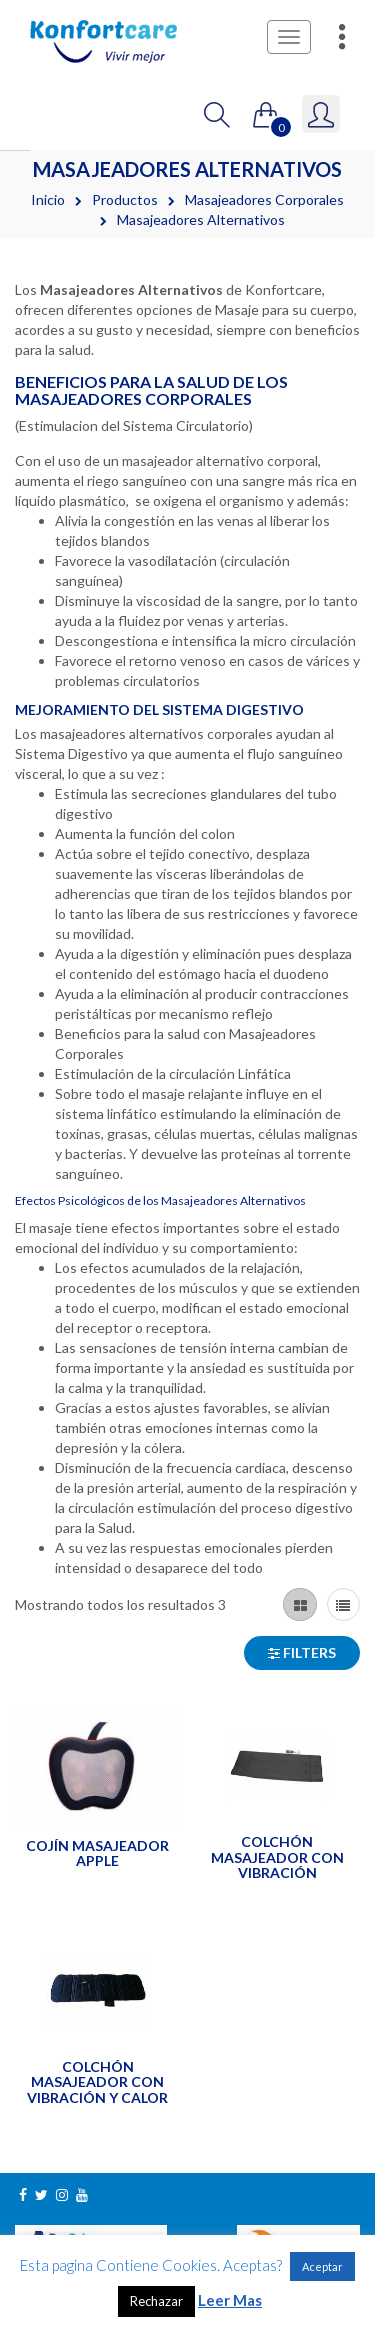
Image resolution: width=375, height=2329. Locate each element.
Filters (302, 1652)
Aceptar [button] (322, 2266)
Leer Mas (230, 2300)
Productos (125, 199)
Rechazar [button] (156, 2301)
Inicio (48, 199)
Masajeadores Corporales (264, 199)
